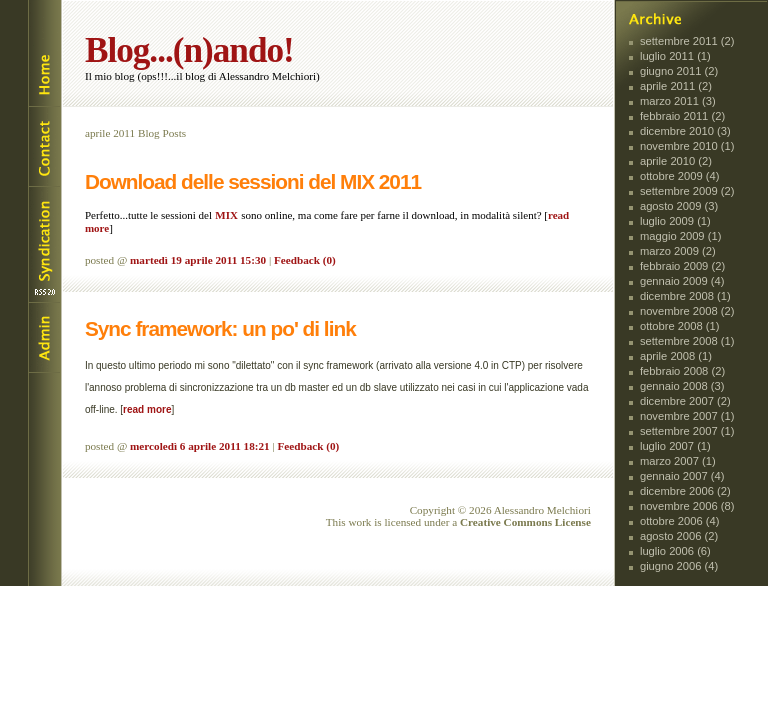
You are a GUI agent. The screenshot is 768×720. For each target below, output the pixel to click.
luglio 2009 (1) (675, 221)
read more (147, 409)
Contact (43, 146)
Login (43, 338)
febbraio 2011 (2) (682, 116)
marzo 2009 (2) (678, 251)
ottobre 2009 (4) (680, 176)
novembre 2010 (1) (687, 146)
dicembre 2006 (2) (685, 491)
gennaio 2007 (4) (682, 476)
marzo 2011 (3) (678, 101)
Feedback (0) (305, 260)
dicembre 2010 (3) (685, 131)
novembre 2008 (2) (687, 311)
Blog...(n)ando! (189, 50)
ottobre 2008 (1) (680, 326)
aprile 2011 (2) (676, 86)
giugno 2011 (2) (679, 71)
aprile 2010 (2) (676, 161)
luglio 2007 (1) (675, 446)
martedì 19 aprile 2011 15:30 (198, 260)
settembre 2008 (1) (687, 341)
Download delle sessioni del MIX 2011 (253, 181)
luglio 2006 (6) (675, 551)
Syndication (43, 244)
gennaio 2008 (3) (682, 386)
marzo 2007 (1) (678, 461)
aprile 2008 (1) (676, 356)
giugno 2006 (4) (679, 566)
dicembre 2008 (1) (685, 296)
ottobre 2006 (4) (680, 521)
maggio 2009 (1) (680, 236)
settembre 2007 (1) (687, 431)
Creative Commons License (525, 522)
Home (43, 53)
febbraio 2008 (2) (682, 371)
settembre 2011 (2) (687, 41)
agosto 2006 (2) (679, 536)
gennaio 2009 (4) (682, 281)
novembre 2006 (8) (687, 506)
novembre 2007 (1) (687, 416)
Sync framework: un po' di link (220, 328)
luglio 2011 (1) (675, 56)
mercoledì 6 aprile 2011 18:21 (200, 446)
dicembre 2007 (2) (685, 401)
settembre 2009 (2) (687, 191)
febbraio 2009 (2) (682, 266)
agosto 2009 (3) (679, 206)
